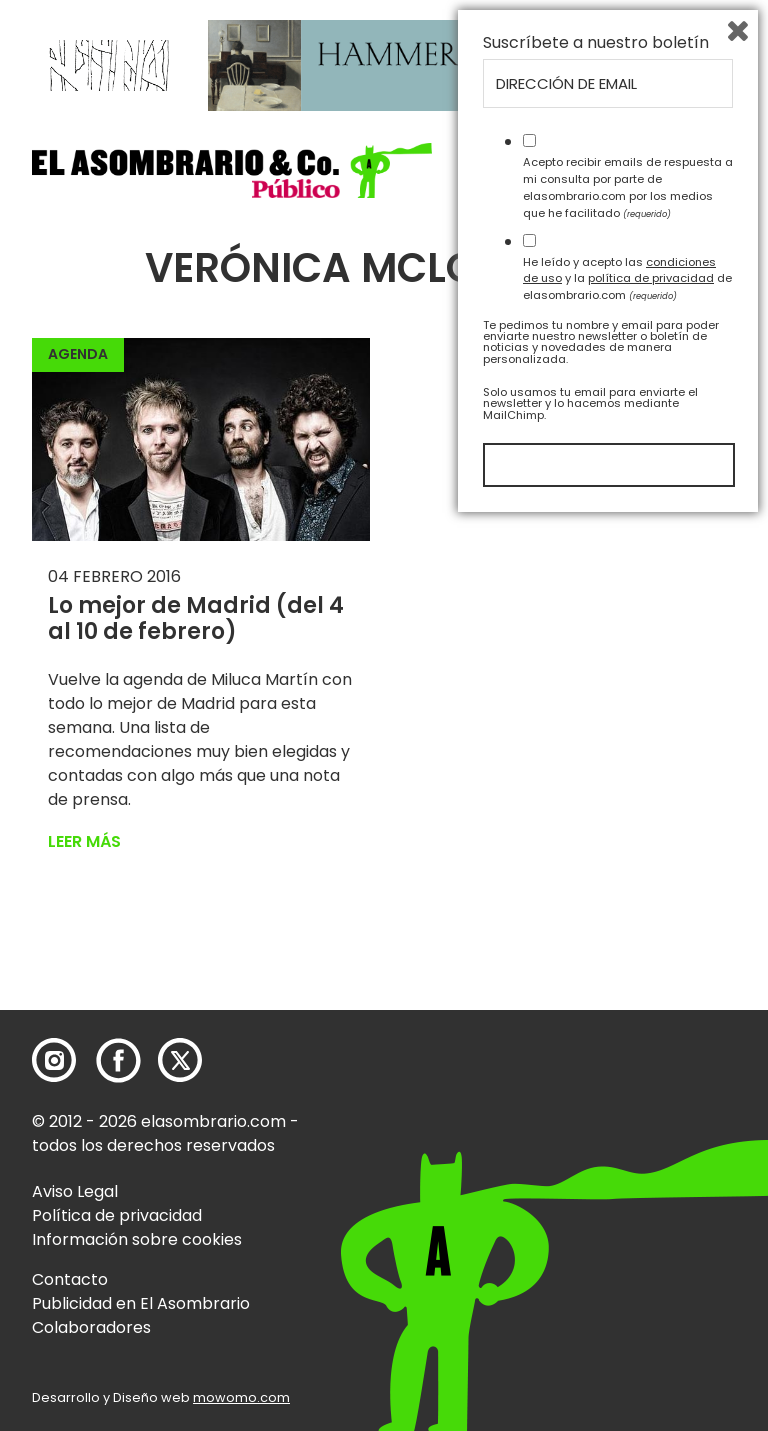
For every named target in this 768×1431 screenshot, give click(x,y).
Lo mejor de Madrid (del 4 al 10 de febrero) (196, 618)
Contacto (70, 1279)
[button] (232, 170)
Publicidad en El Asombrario (141, 1303)
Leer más (84, 841)
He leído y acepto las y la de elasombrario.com (627, 1187)
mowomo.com (241, 1397)
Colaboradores (91, 1327)
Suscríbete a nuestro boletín (596, 952)
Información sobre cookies (137, 1239)
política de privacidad (651, 1187)
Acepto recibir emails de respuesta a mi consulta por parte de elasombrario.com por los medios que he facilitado (628, 1096)
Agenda (78, 354)
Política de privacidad (117, 1215)
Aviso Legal (75, 1191)
